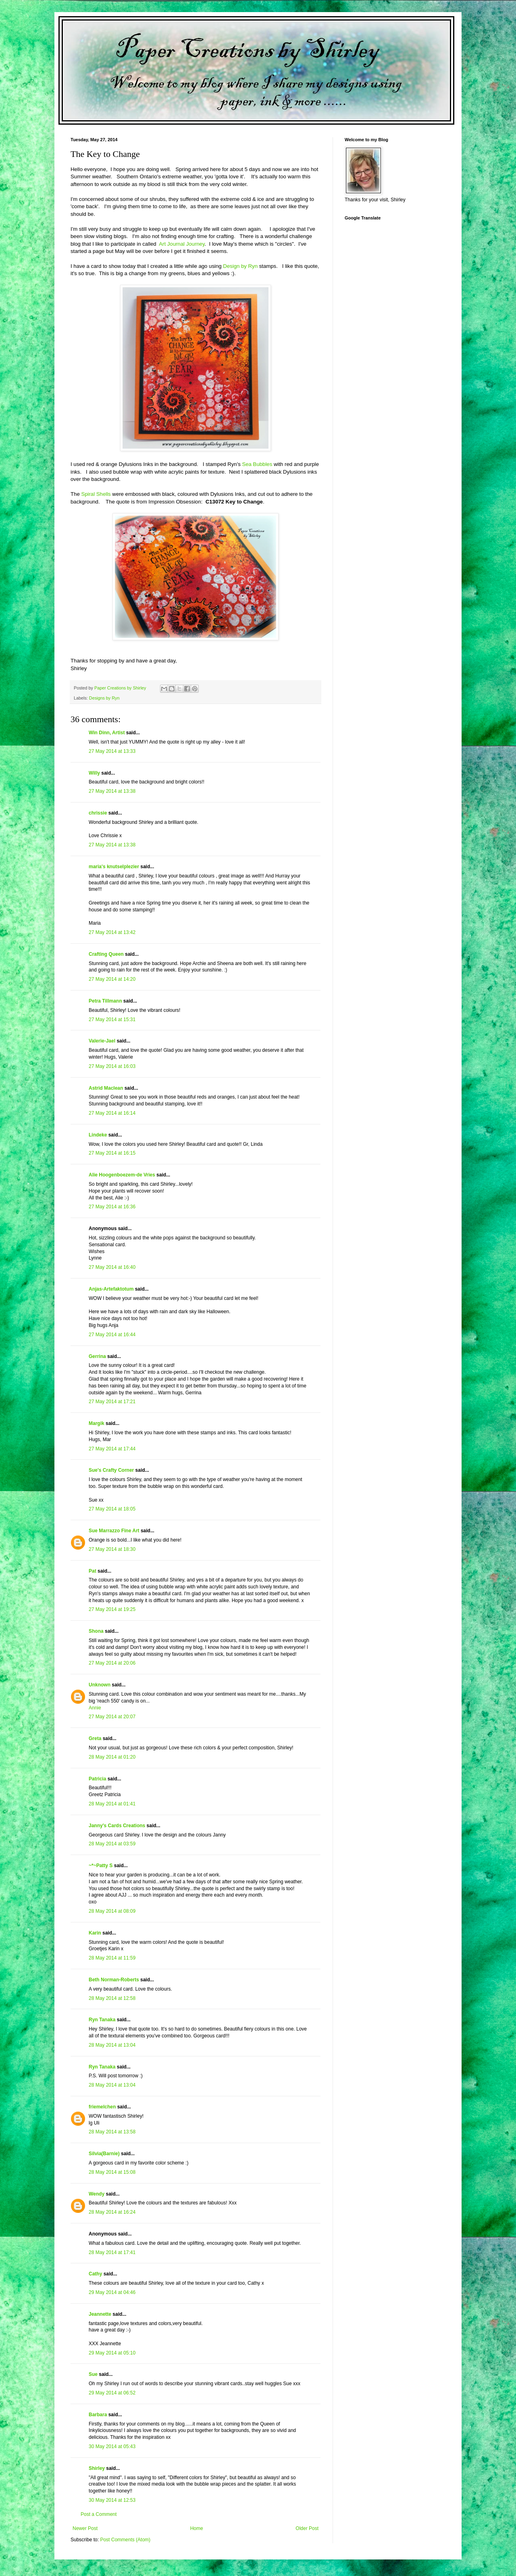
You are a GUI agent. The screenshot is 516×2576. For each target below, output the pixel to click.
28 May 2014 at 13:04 (112, 2045)
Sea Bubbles (257, 464)
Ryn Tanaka (102, 2019)
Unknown (99, 1685)
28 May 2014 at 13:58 (112, 2132)
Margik (96, 1423)
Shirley (97, 2468)
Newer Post (85, 2528)
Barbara (98, 2414)
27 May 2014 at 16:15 (112, 1153)
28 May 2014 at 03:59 (112, 1844)
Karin (95, 1933)
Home (196, 2528)
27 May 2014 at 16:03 (112, 1066)
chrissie (98, 813)
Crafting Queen (106, 954)
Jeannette (100, 2314)
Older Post (306, 2528)
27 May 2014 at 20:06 (112, 1663)
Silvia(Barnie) (104, 2153)
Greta (95, 1738)
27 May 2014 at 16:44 (112, 1334)
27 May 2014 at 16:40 (112, 1267)
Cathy (95, 2274)
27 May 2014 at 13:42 (112, 932)
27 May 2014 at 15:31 (112, 1019)
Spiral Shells (96, 494)
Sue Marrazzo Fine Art (114, 1530)
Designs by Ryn (104, 698)
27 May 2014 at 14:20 (112, 979)
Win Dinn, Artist (107, 732)
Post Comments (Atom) (125, 2540)
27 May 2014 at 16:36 (112, 1207)
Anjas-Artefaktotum (111, 1289)
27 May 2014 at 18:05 (112, 1509)
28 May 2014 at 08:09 (112, 1911)
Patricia (97, 1779)
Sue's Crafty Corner (111, 1470)
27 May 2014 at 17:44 (112, 1449)
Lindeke (98, 1135)
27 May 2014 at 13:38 (112, 791)
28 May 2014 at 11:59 (112, 1958)
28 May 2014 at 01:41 (112, 1804)
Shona (96, 1631)
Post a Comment (99, 2514)
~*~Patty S (100, 1865)
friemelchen (102, 2107)
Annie (95, 1708)
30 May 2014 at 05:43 (112, 2446)
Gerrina (97, 1356)
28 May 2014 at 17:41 (112, 2252)
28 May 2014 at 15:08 (112, 2172)
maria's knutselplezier (114, 866)
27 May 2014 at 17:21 (112, 1401)
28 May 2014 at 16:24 (112, 2212)
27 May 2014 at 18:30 (112, 1549)
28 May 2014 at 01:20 (112, 1757)
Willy (94, 773)
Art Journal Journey (181, 244)
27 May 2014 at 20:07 (112, 1716)
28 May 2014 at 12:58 (112, 1998)
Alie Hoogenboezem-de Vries (122, 1175)
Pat (92, 1571)
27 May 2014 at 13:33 (112, 751)
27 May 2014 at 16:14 (112, 1113)
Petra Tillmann (105, 1001)
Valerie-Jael (102, 1041)
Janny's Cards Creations (117, 1825)
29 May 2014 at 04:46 (112, 2292)
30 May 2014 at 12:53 (112, 2500)
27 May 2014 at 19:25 (112, 1609)
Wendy (96, 2194)
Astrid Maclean (106, 1088)
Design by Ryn (240, 266)
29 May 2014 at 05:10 (112, 2353)
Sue (93, 2374)
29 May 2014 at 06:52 (112, 2393)
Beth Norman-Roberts (114, 1980)
